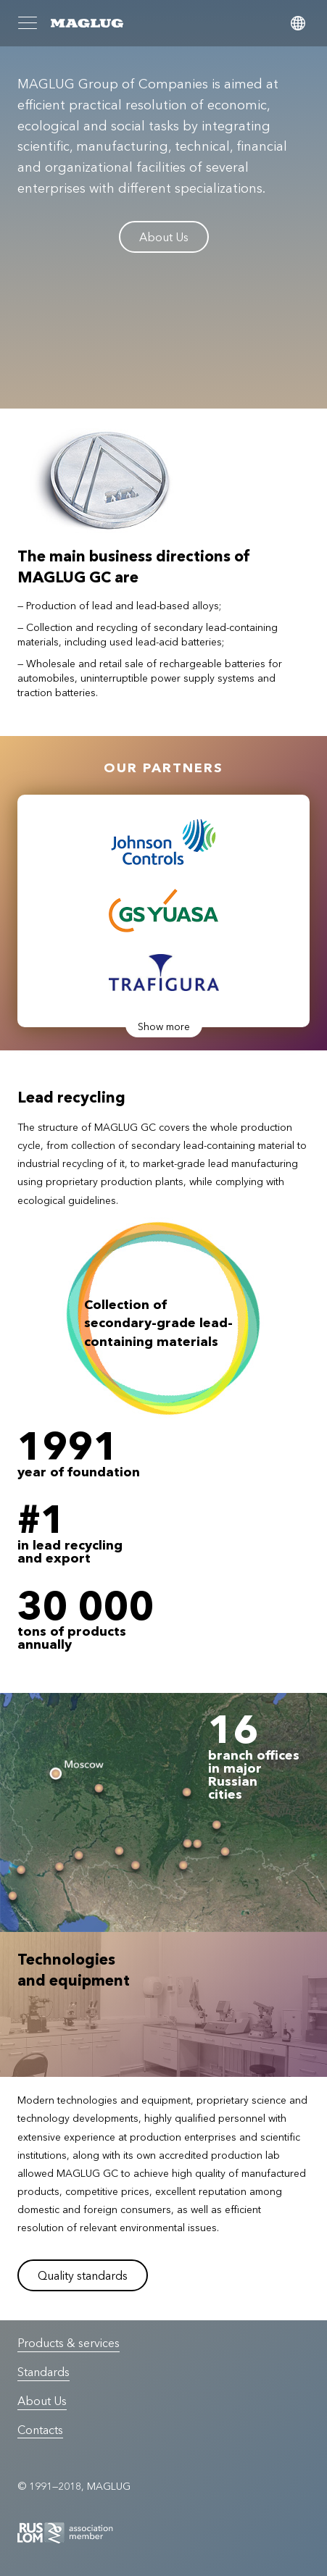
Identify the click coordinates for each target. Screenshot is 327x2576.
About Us (164, 237)
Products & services (68, 2342)
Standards (43, 2371)
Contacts (40, 2429)
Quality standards (83, 2275)
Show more (164, 1026)
